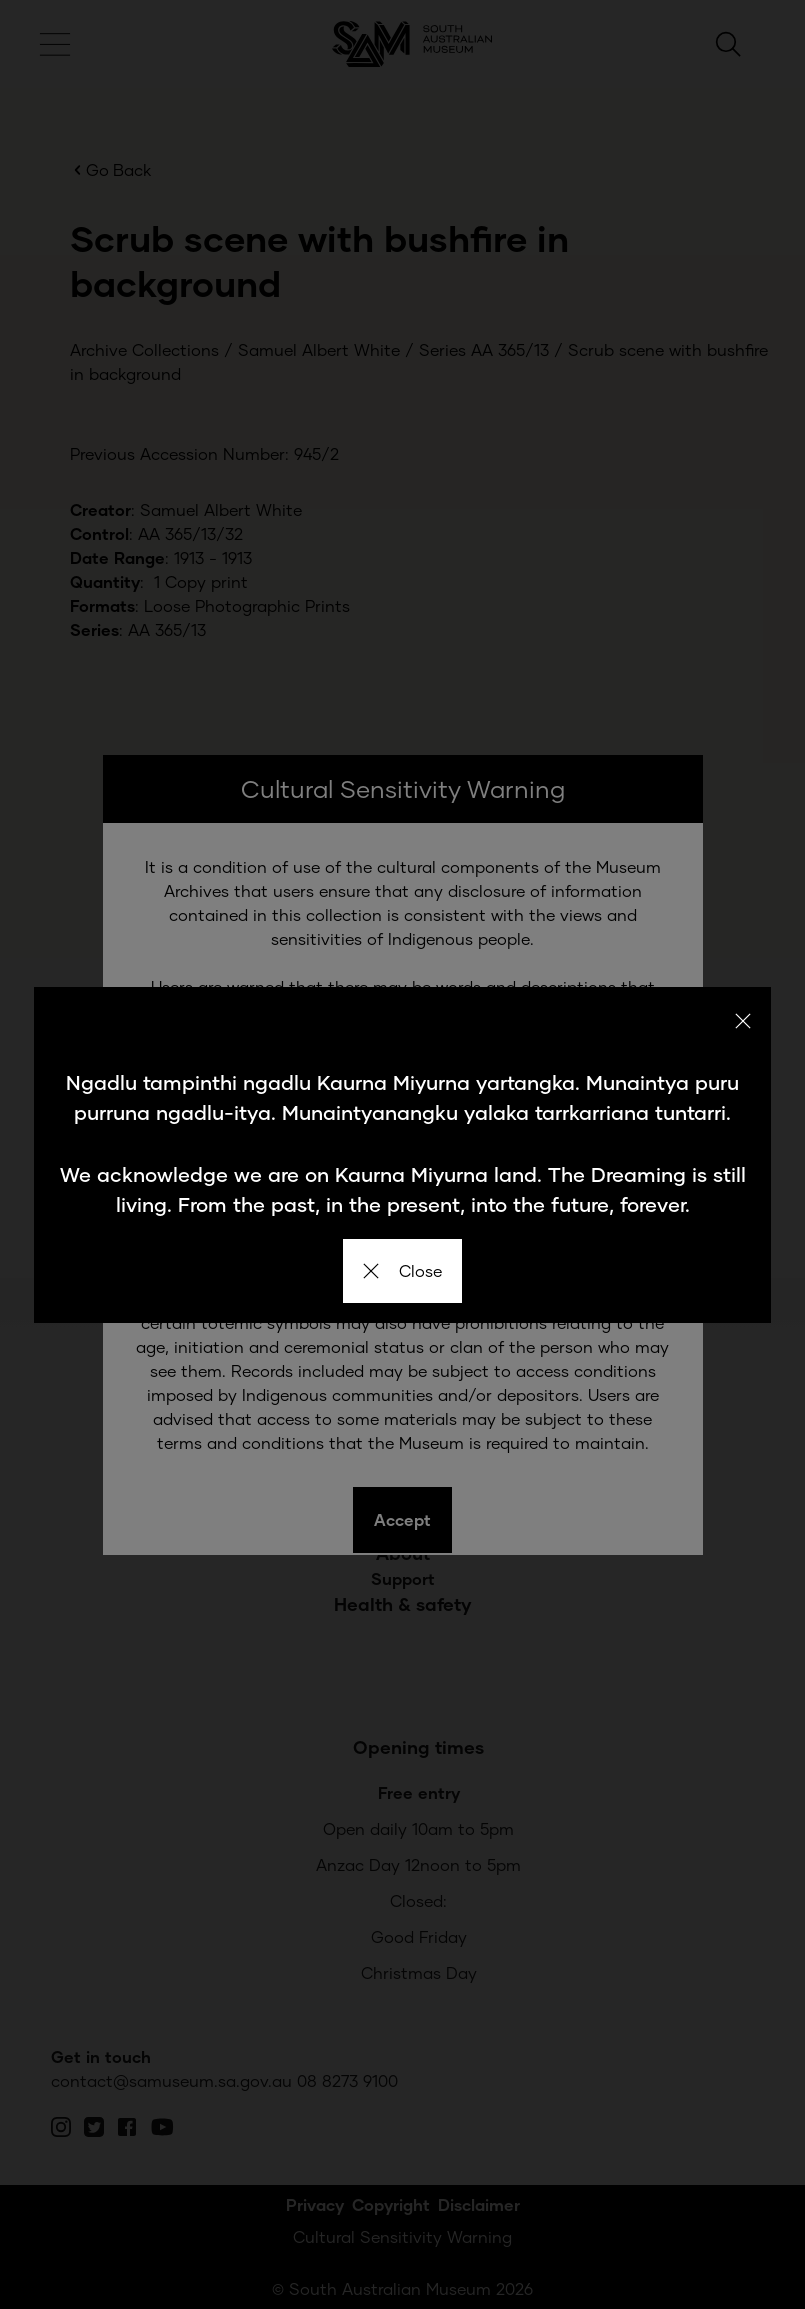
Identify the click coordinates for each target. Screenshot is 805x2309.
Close (402, 1270)
